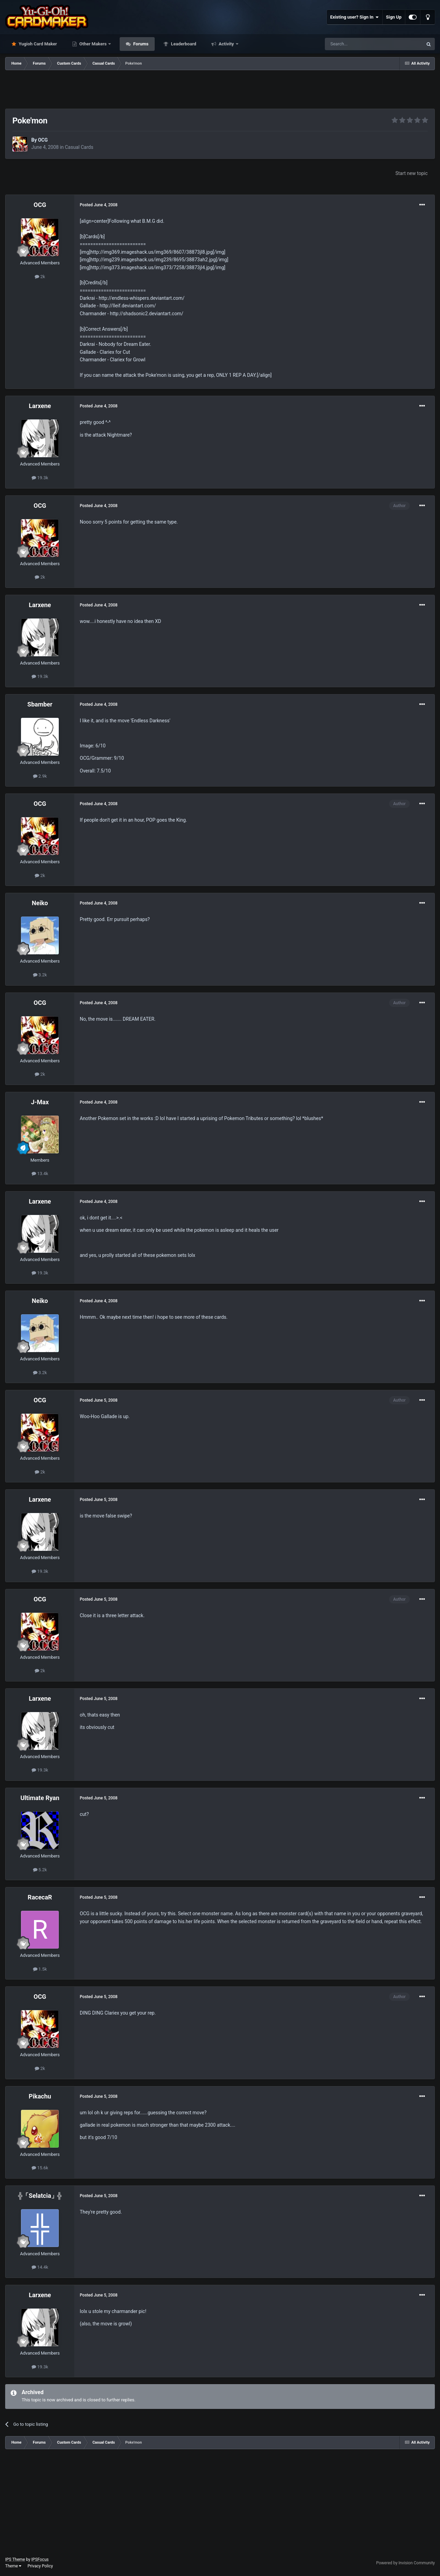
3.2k (40, 974)
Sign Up (394, 17)
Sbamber (40, 704)
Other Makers (93, 43)
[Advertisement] (220, 89)
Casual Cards (79, 147)
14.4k (40, 2267)
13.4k (40, 1173)
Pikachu (40, 2096)
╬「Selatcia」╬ (40, 2195)
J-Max (40, 1102)
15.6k (40, 2167)
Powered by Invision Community (405, 2563)
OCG (42, 140)
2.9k (40, 776)
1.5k (40, 1969)
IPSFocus (39, 2559)
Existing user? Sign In (354, 17)
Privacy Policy (40, 2566)
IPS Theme (15, 2559)
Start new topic (411, 173)
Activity (226, 43)
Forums (140, 43)
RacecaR (40, 1897)
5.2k (40, 1869)
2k (40, 276)
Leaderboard (183, 43)
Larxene (40, 405)
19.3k (40, 477)
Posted (99, 204)
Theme (13, 2566)
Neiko (40, 903)
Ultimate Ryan (39, 1797)
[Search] (357, 44)
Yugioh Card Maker (37, 43)
